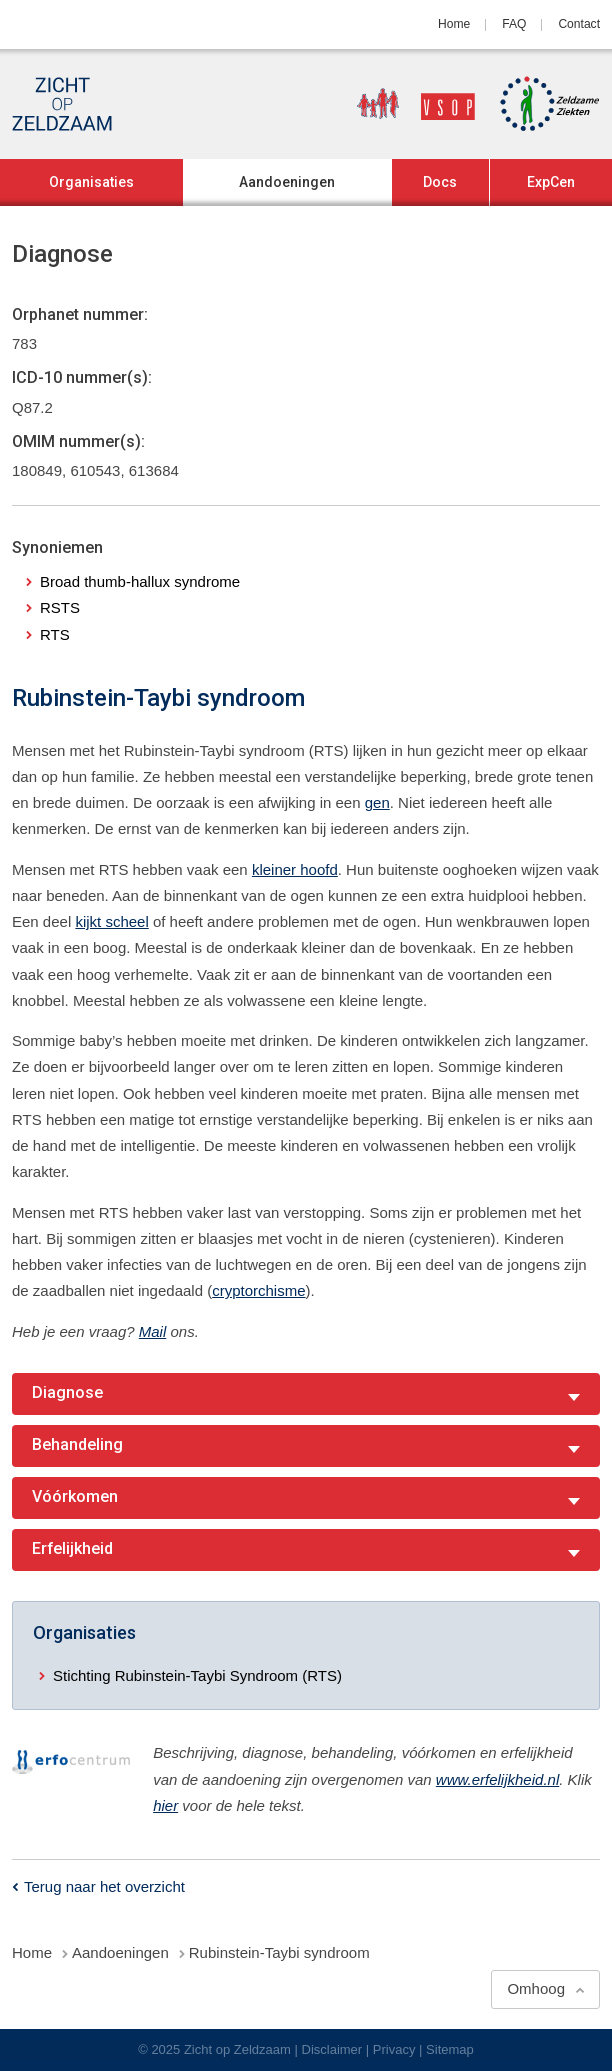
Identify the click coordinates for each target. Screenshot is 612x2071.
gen (377, 802)
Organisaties (91, 182)
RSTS (60, 607)
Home (454, 24)
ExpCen (551, 182)
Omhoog (536, 1988)
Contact (579, 24)
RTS (55, 634)
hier (165, 1805)
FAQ (514, 24)
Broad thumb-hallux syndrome (140, 581)
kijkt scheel (111, 921)
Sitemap (450, 2049)
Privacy (394, 2049)
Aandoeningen (287, 182)
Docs (440, 182)
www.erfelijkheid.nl (497, 1779)
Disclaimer (332, 2049)
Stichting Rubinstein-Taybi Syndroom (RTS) (197, 1675)
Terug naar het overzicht (104, 1886)
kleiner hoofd (295, 869)
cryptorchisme (258, 1290)
